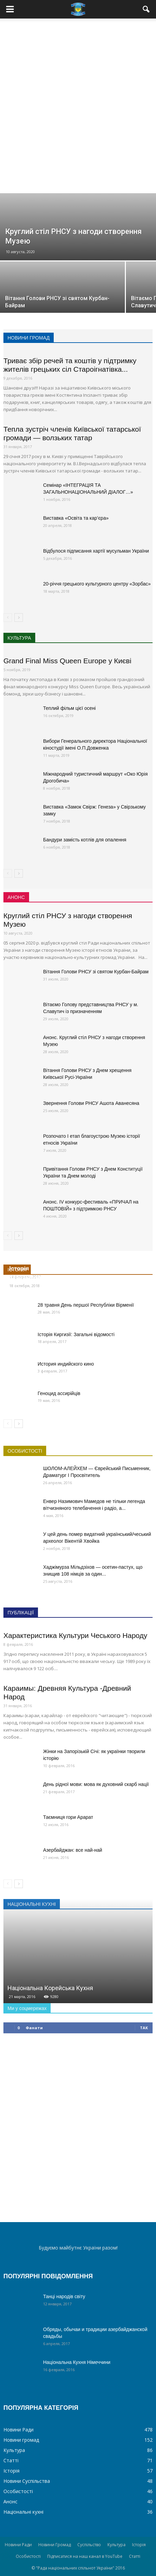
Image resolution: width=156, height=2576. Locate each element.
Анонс (10, 2501)
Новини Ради (18, 2429)
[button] (146, 9)
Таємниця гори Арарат (68, 1817)
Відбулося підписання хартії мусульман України (96, 551)
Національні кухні (23, 2512)
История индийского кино (66, 1364)
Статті (10, 2460)
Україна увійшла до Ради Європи (56, 1277)
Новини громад (21, 2440)
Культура (14, 2450)
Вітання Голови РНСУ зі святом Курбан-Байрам (95, 971)
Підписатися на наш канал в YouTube (84, 2556)
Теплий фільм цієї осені (69, 708)
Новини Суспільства (26, 2481)
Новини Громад (54, 2545)
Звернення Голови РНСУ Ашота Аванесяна (91, 1103)
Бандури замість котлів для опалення (84, 839)
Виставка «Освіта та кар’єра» (75, 518)
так (144, 2027)
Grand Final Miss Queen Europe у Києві (67, 661)
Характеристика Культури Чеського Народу (75, 1635)
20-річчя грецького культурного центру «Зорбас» (97, 584)
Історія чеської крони (40, 1268)
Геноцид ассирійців (59, 1393)
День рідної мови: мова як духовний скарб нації (96, 1784)
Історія (11, 2470)
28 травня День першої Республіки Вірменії (86, 1305)
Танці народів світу (64, 2296)
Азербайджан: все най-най (72, 1850)
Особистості (18, 2491)
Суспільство (89, 2545)
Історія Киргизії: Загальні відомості (76, 1334)
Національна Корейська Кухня (50, 1988)
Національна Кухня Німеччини (76, 2362)
